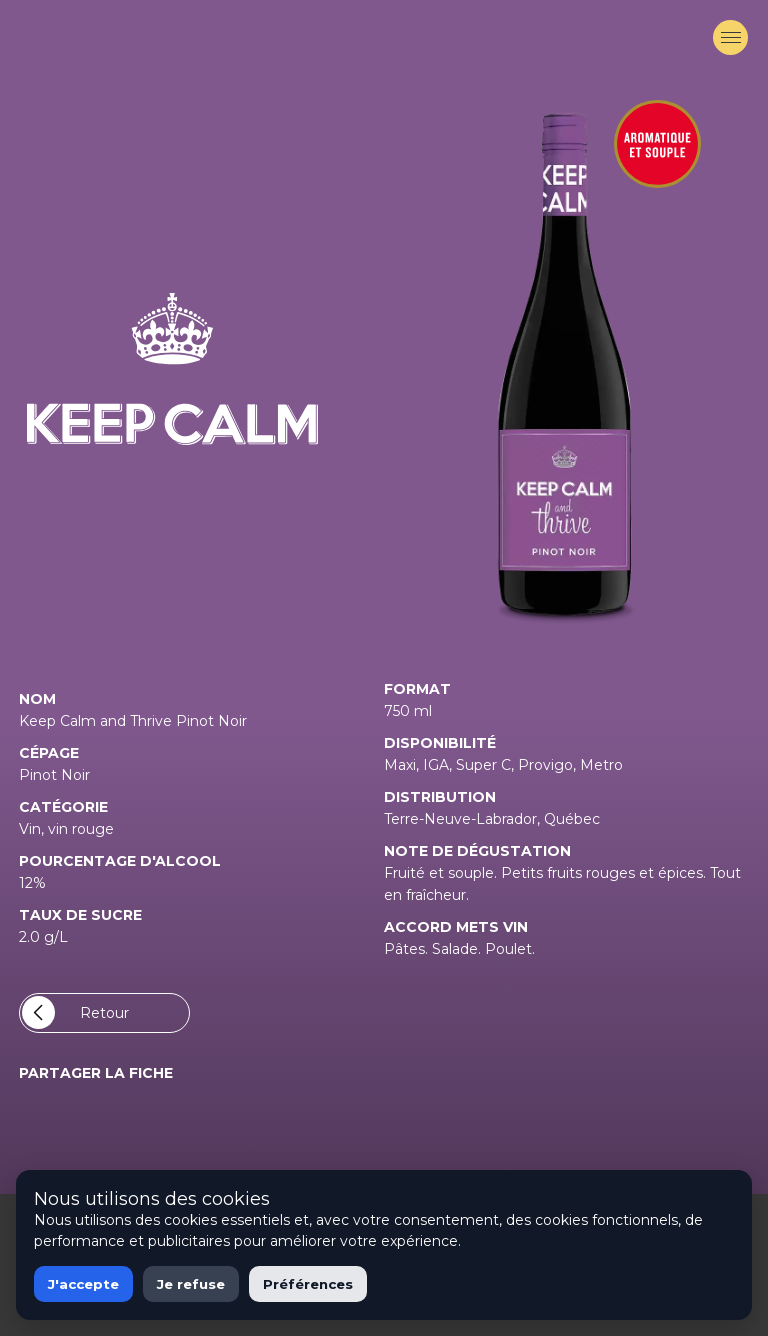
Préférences (308, 1284)
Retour (75, 1012)
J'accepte (83, 1284)
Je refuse (191, 1284)
